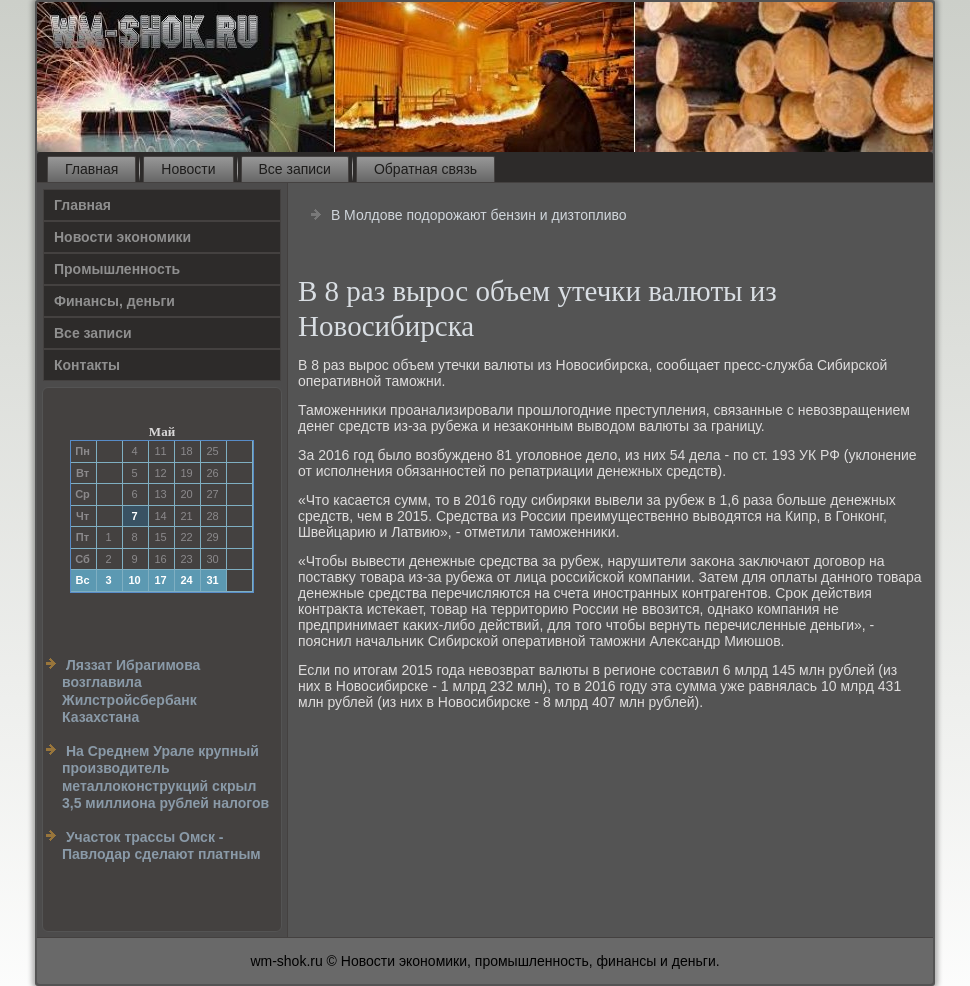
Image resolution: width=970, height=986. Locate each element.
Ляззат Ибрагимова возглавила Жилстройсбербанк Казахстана (131, 691)
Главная (91, 169)
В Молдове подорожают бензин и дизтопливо (479, 215)
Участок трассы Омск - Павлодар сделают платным (161, 846)
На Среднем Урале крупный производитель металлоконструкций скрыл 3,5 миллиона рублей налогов (165, 777)
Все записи (295, 169)
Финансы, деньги (114, 301)
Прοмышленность (117, 269)
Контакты (87, 365)
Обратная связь (425, 169)
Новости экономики (122, 237)
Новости (188, 169)
